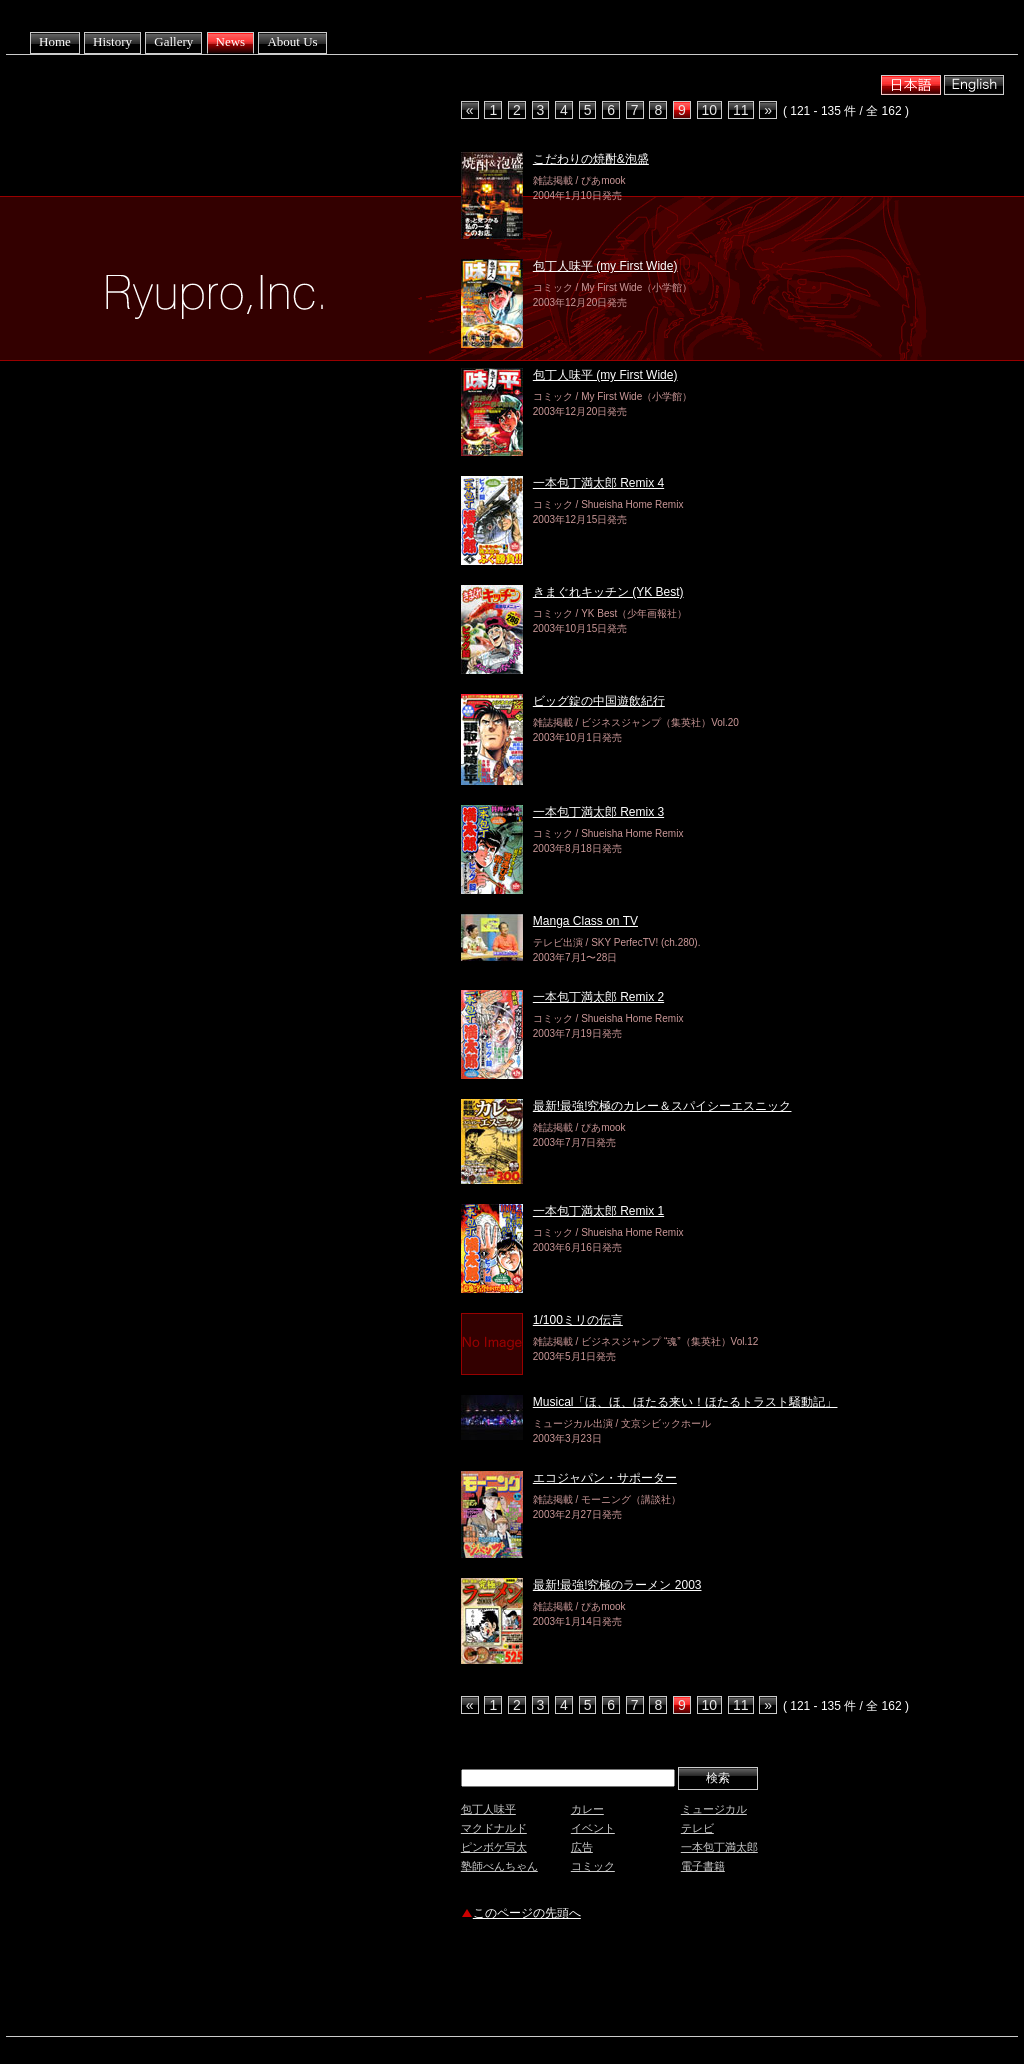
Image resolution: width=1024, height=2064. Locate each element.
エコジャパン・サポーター (605, 1478)
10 (710, 110)
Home (55, 41)
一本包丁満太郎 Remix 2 (598, 997)
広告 (582, 1847)
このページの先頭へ (527, 1913)
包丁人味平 (488, 1809)
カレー (587, 1809)
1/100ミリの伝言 (578, 1320)
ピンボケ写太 (494, 1847)
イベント (593, 1828)
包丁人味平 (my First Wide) (605, 266)
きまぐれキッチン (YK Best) (608, 592)
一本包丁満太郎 (719, 1847)
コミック (593, 1866)
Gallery (173, 41)
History (112, 41)
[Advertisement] (695, 1981)
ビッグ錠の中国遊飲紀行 (599, 701)
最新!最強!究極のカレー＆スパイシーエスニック (662, 1106)
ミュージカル (714, 1809)
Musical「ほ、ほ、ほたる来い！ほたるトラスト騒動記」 (685, 1402)
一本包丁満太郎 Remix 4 (598, 483)
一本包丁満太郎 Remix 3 (598, 812)
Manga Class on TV (585, 921)
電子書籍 (703, 1866)
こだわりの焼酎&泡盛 (591, 159)
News (231, 41)
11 (741, 110)
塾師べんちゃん (499, 1866)
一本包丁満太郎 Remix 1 (598, 1211)
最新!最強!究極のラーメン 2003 (617, 1585)
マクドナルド (494, 1828)
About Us (292, 41)
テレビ (697, 1828)
